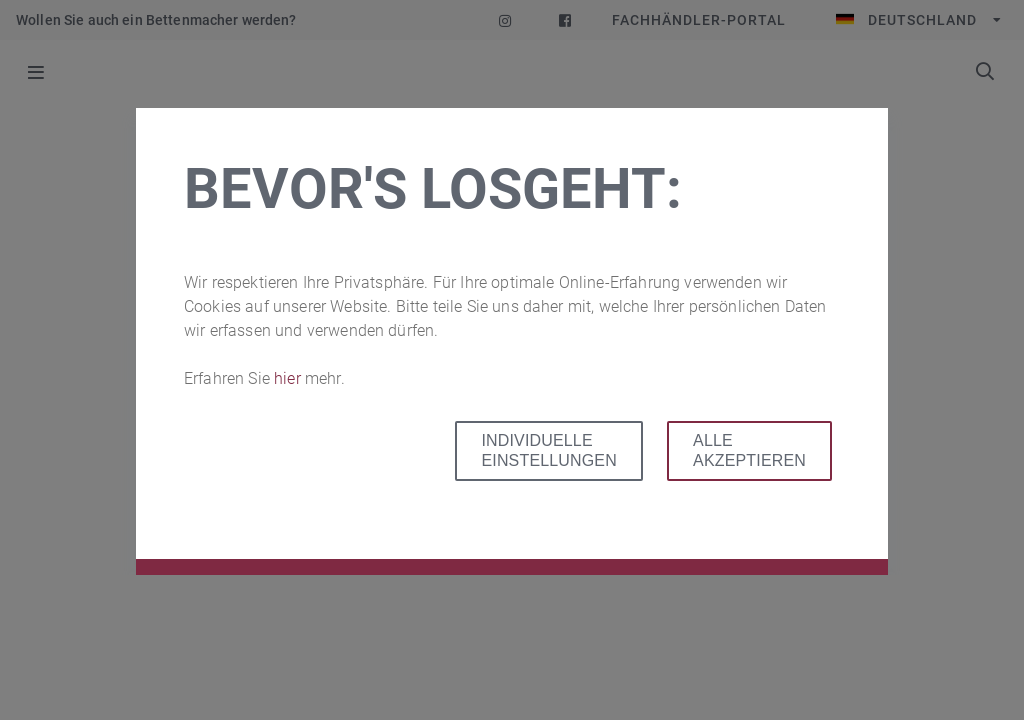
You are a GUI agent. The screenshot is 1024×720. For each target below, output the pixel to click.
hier (289, 378)
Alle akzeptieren (749, 450)
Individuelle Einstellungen (548, 450)
